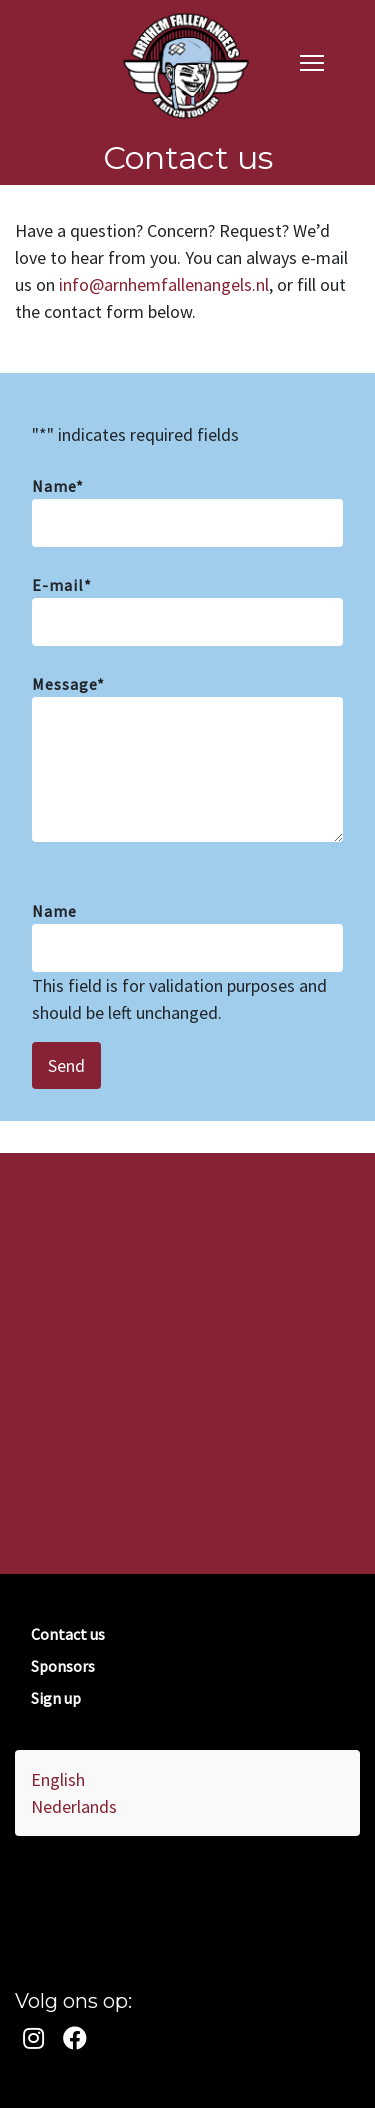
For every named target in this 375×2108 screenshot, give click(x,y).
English (58, 1779)
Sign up (56, 1698)
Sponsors (63, 1666)
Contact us (68, 1634)
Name (58, 486)
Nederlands (74, 1806)
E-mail (62, 585)
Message (68, 684)
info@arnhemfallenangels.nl (164, 284)
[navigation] (312, 61)
